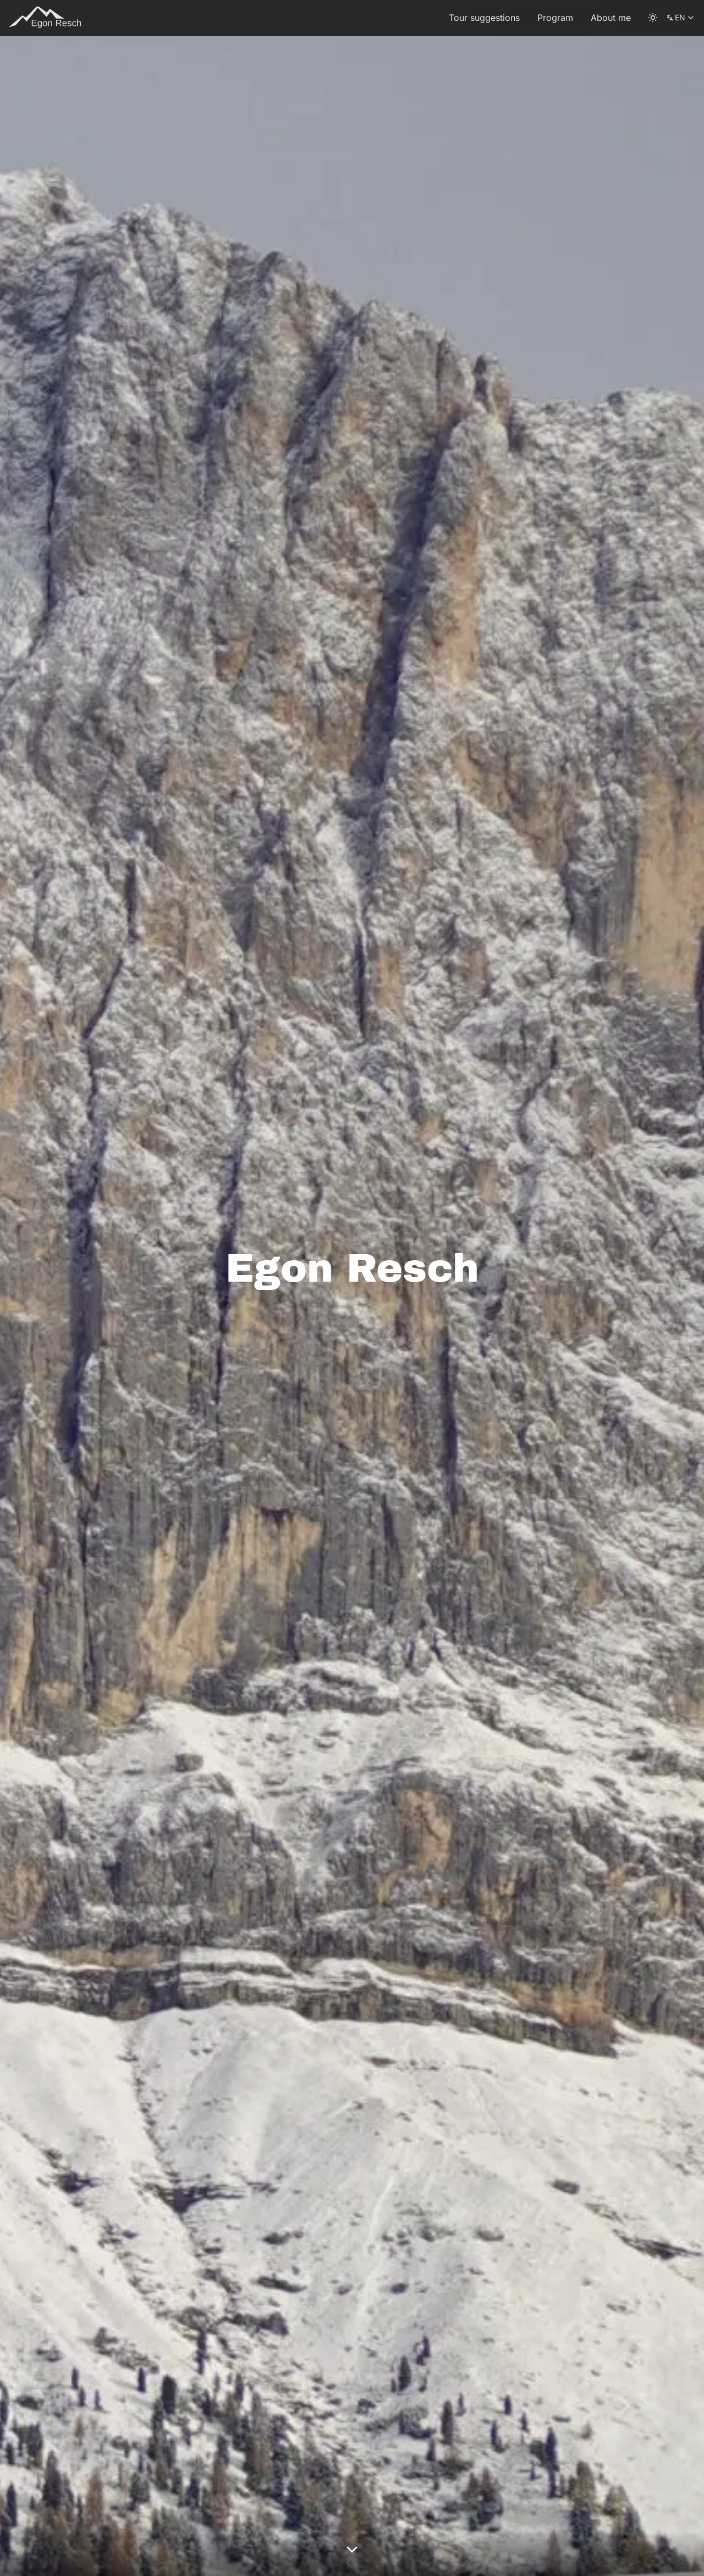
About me (611, 17)
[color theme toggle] (653, 17)
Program (555, 17)
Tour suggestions (484, 17)
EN (680, 19)
